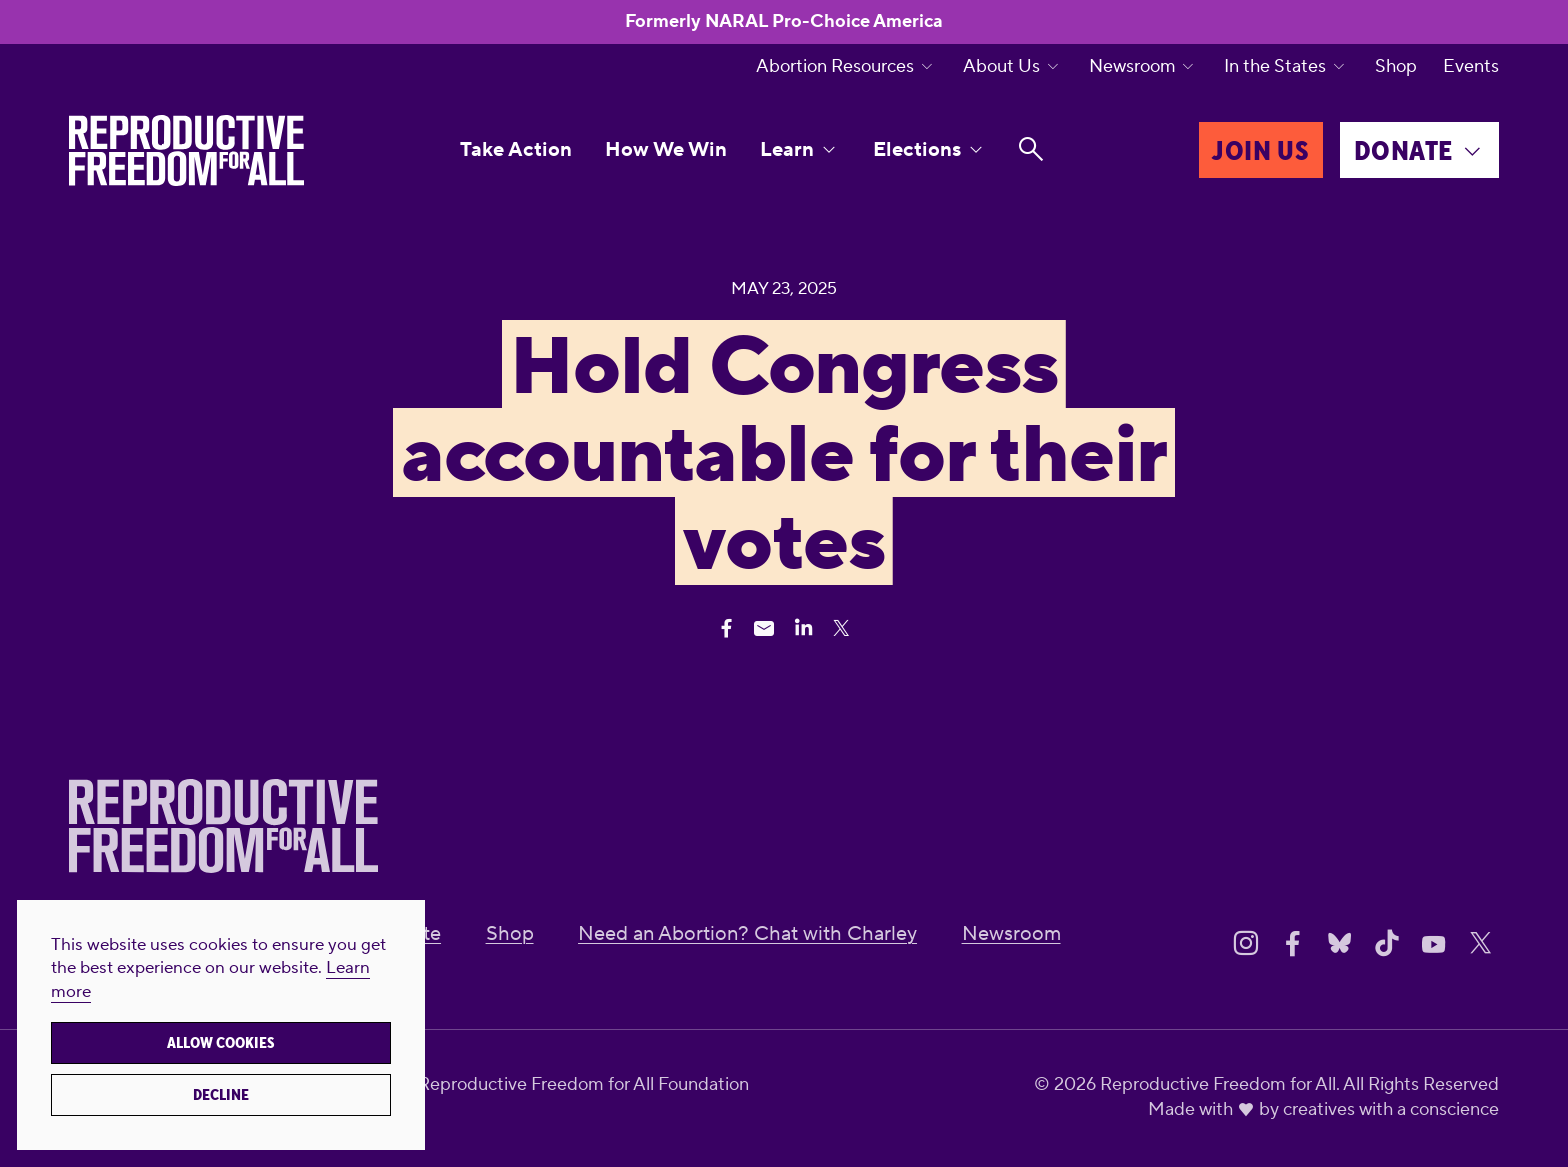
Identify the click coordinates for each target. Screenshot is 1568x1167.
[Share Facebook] (726, 628)
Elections (917, 150)
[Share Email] (764, 628)
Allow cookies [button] (221, 1043)
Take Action (516, 150)
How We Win (666, 150)
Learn (787, 150)
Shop (1396, 67)
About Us (1001, 67)
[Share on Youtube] (1434, 944)
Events (1471, 67)
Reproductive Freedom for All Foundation (583, 1084)
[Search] (1031, 150)
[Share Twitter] (841, 628)
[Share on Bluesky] (1340, 944)
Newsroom (1132, 67)
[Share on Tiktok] (1387, 944)
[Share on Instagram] (1246, 944)
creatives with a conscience (1391, 1109)
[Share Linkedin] (803, 628)
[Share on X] (1481, 944)
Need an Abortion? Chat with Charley (747, 934)
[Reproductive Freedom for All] (187, 150)
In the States (1275, 67)
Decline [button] (221, 1095)
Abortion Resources (835, 67)
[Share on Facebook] (1293, 944)
